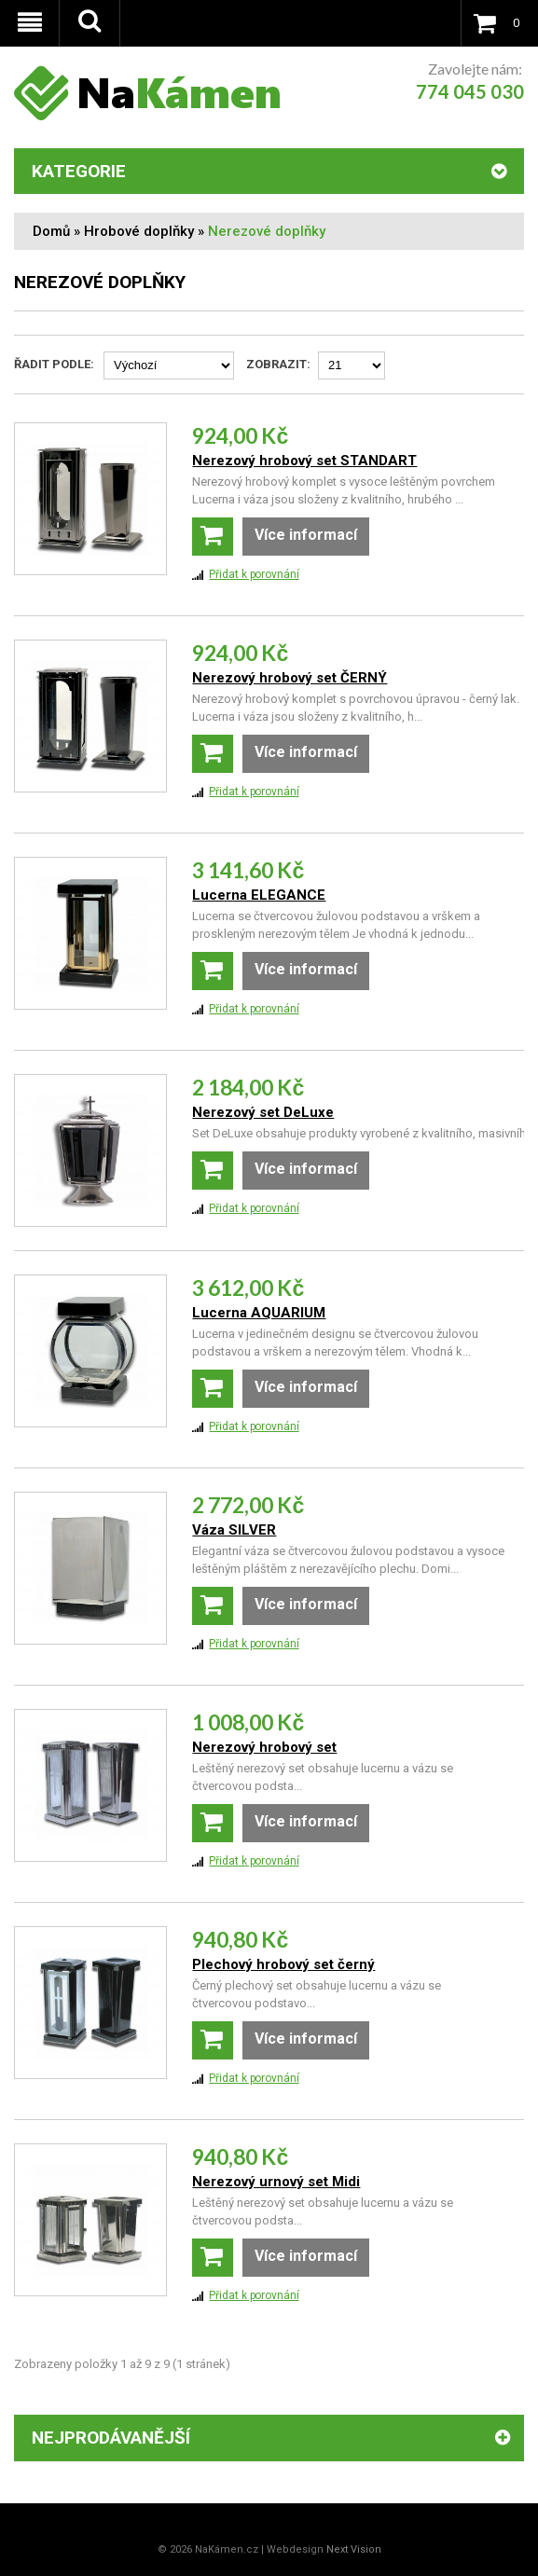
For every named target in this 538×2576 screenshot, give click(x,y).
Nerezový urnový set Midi (276, 2181)
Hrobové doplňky (139, 231)
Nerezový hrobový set (264, 1747)
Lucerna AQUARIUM (258, 1312)
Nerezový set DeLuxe (263, 1112)
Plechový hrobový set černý (283, 1964)
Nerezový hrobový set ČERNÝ (289, 677)
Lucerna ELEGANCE (258, 895)
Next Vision (353, 2549)
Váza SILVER (234, 1530)
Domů (51, 231)
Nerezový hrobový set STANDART (304, 460)
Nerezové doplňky (266, 231)
